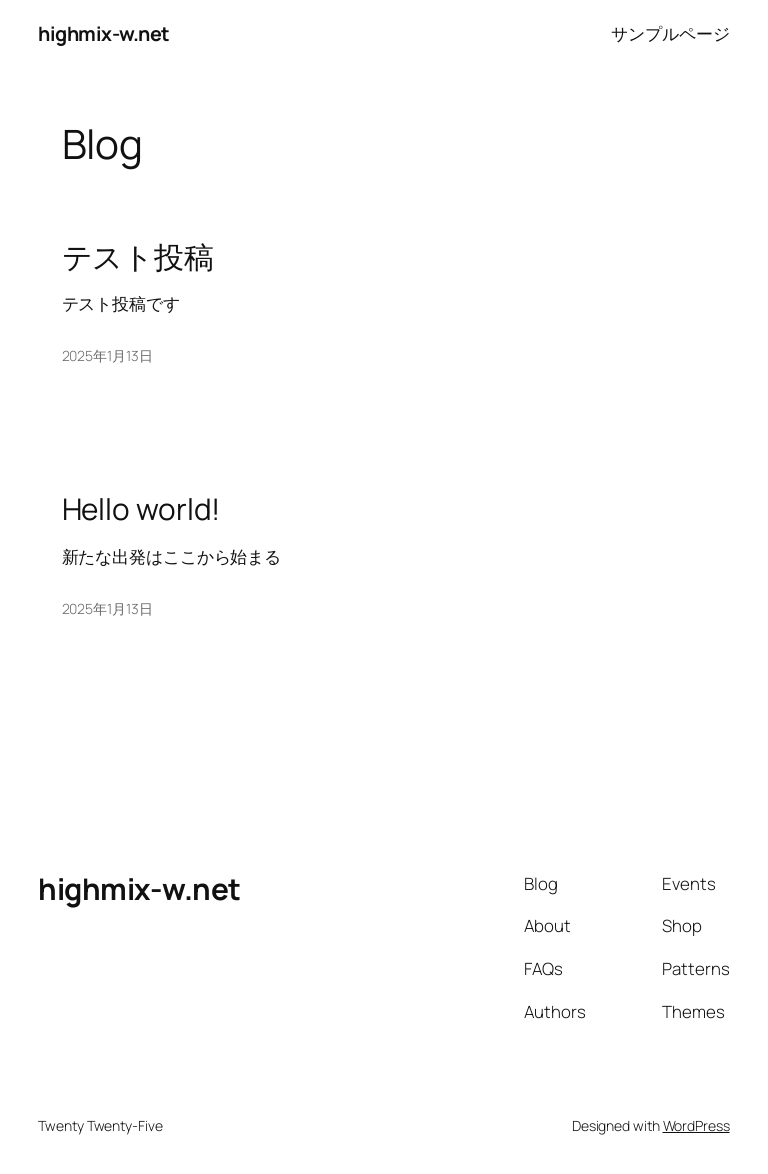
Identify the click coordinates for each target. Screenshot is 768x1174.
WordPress (696, 1125)
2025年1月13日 (107, 355)
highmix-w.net (104, 33)
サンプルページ (670, 33)
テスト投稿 (138, 256)
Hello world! (141, 508)
